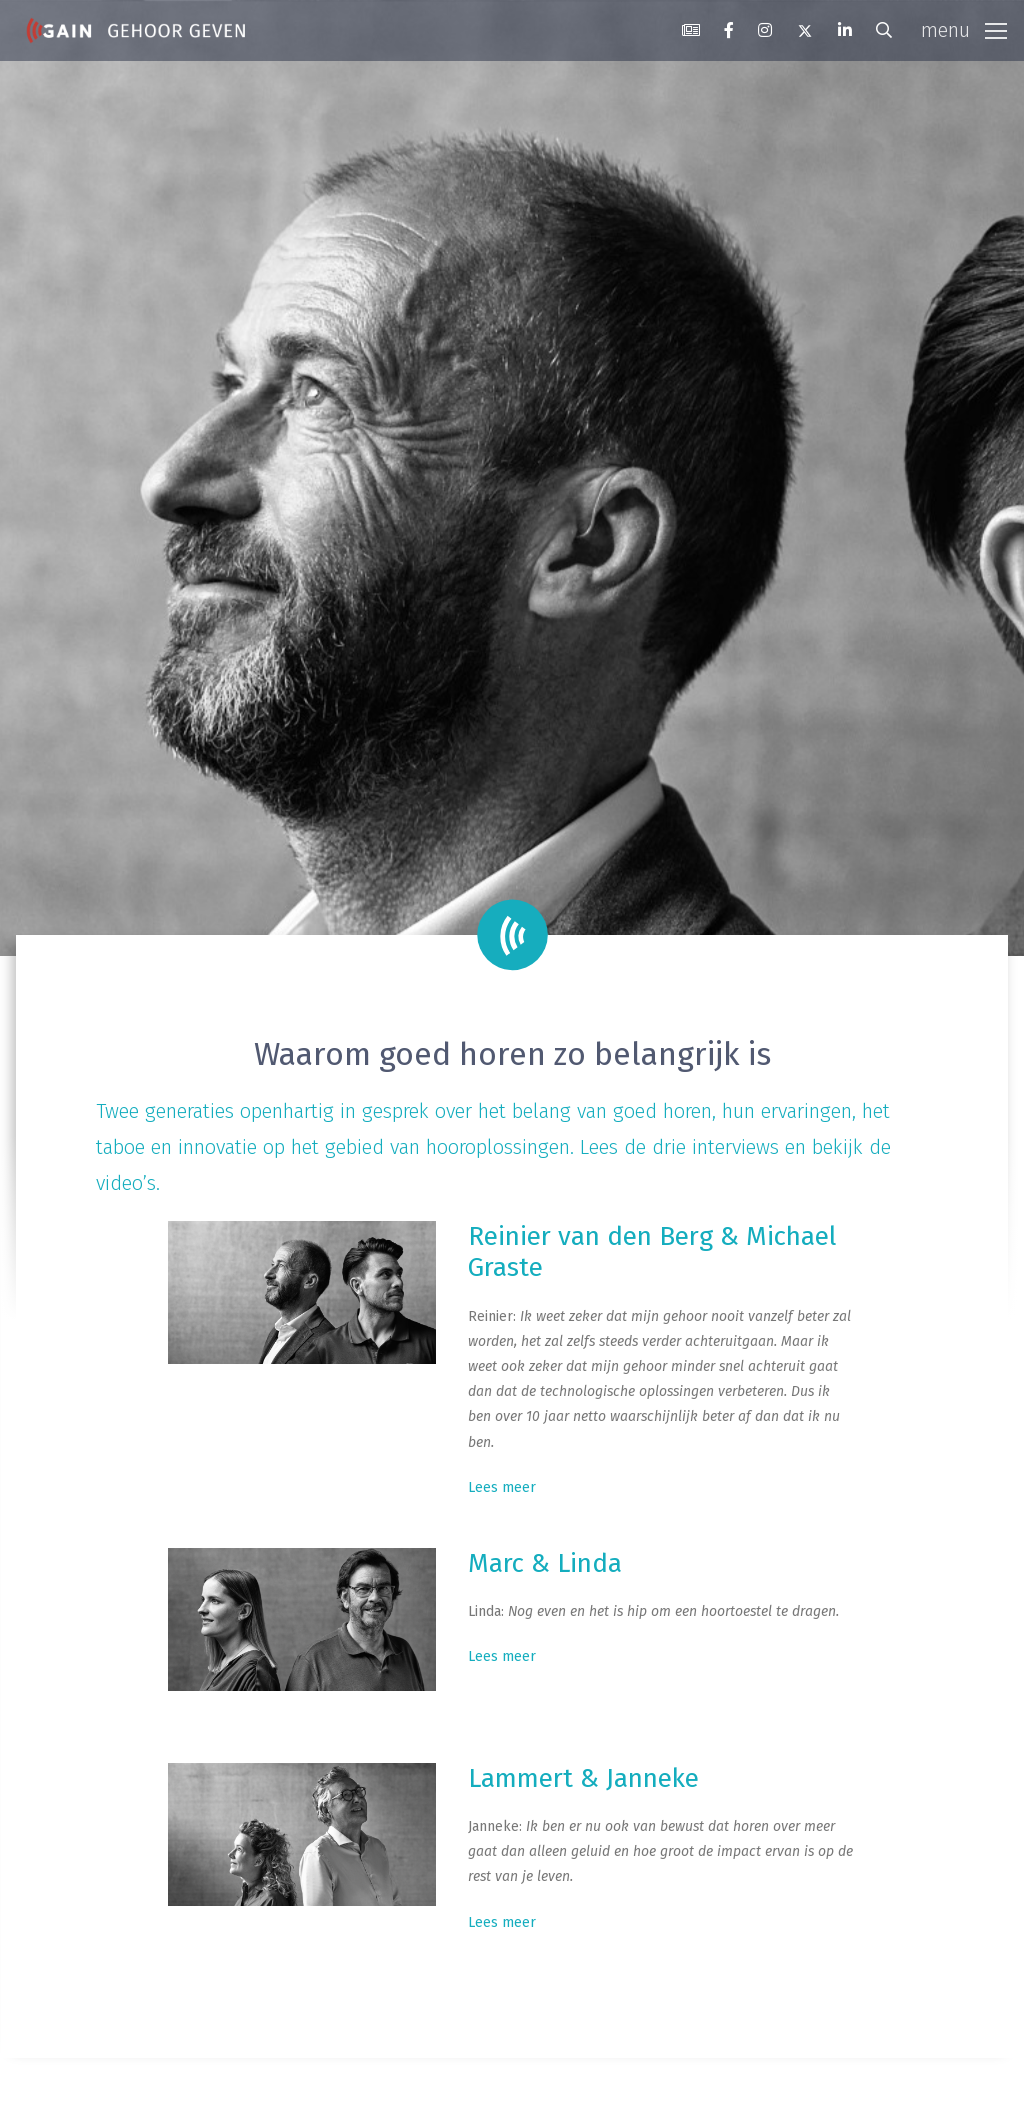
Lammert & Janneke (583, 1778)
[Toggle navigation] (964, 31)
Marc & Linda (545, 1563)
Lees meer (502, 1487)
